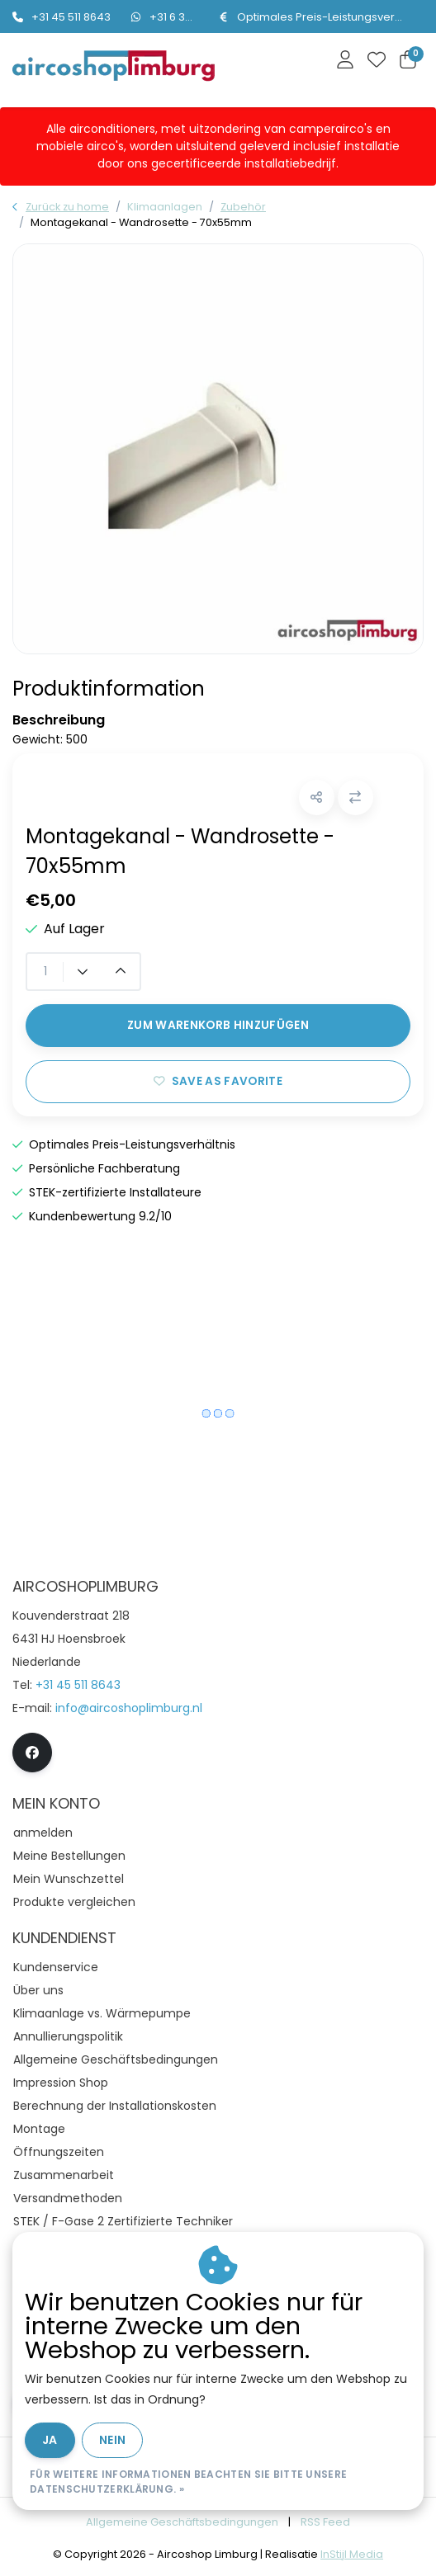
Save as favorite (218, 1081)
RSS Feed (325, 2522)
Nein (112, 2440)
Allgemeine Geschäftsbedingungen (182, 2522)
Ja (50, 2440)
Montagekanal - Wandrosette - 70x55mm (141, 222)
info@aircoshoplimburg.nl (128, 1708)
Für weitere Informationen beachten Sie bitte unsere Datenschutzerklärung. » (188, 2481)
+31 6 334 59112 (179, 17)
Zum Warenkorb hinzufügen (218, 1025)
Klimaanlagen (164, 207)
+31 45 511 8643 (61, 17)
